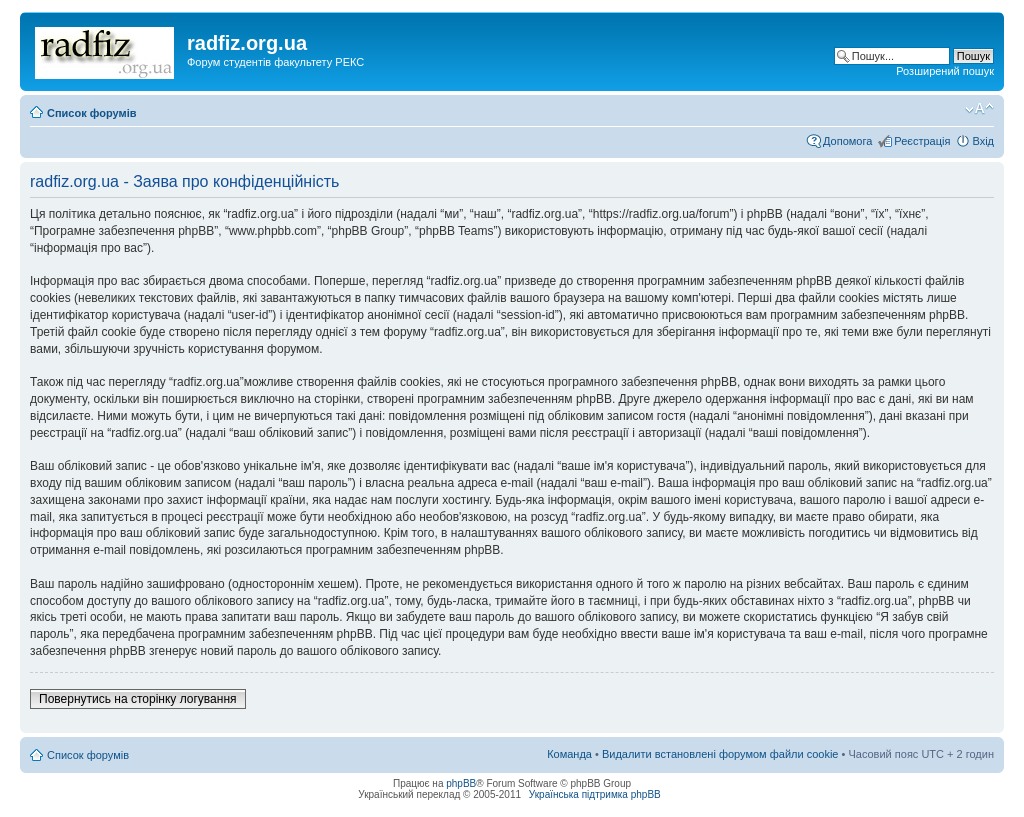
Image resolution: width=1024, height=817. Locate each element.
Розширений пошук (945, 71)
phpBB (461, 783)
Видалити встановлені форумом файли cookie (720, 754)
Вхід (983, 141)
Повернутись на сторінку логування (138, 699)
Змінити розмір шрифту (979, 109)
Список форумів (91, 113)
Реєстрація (922, 141)
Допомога (847, 141)
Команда (569, 754)
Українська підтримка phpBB (595, 794)
